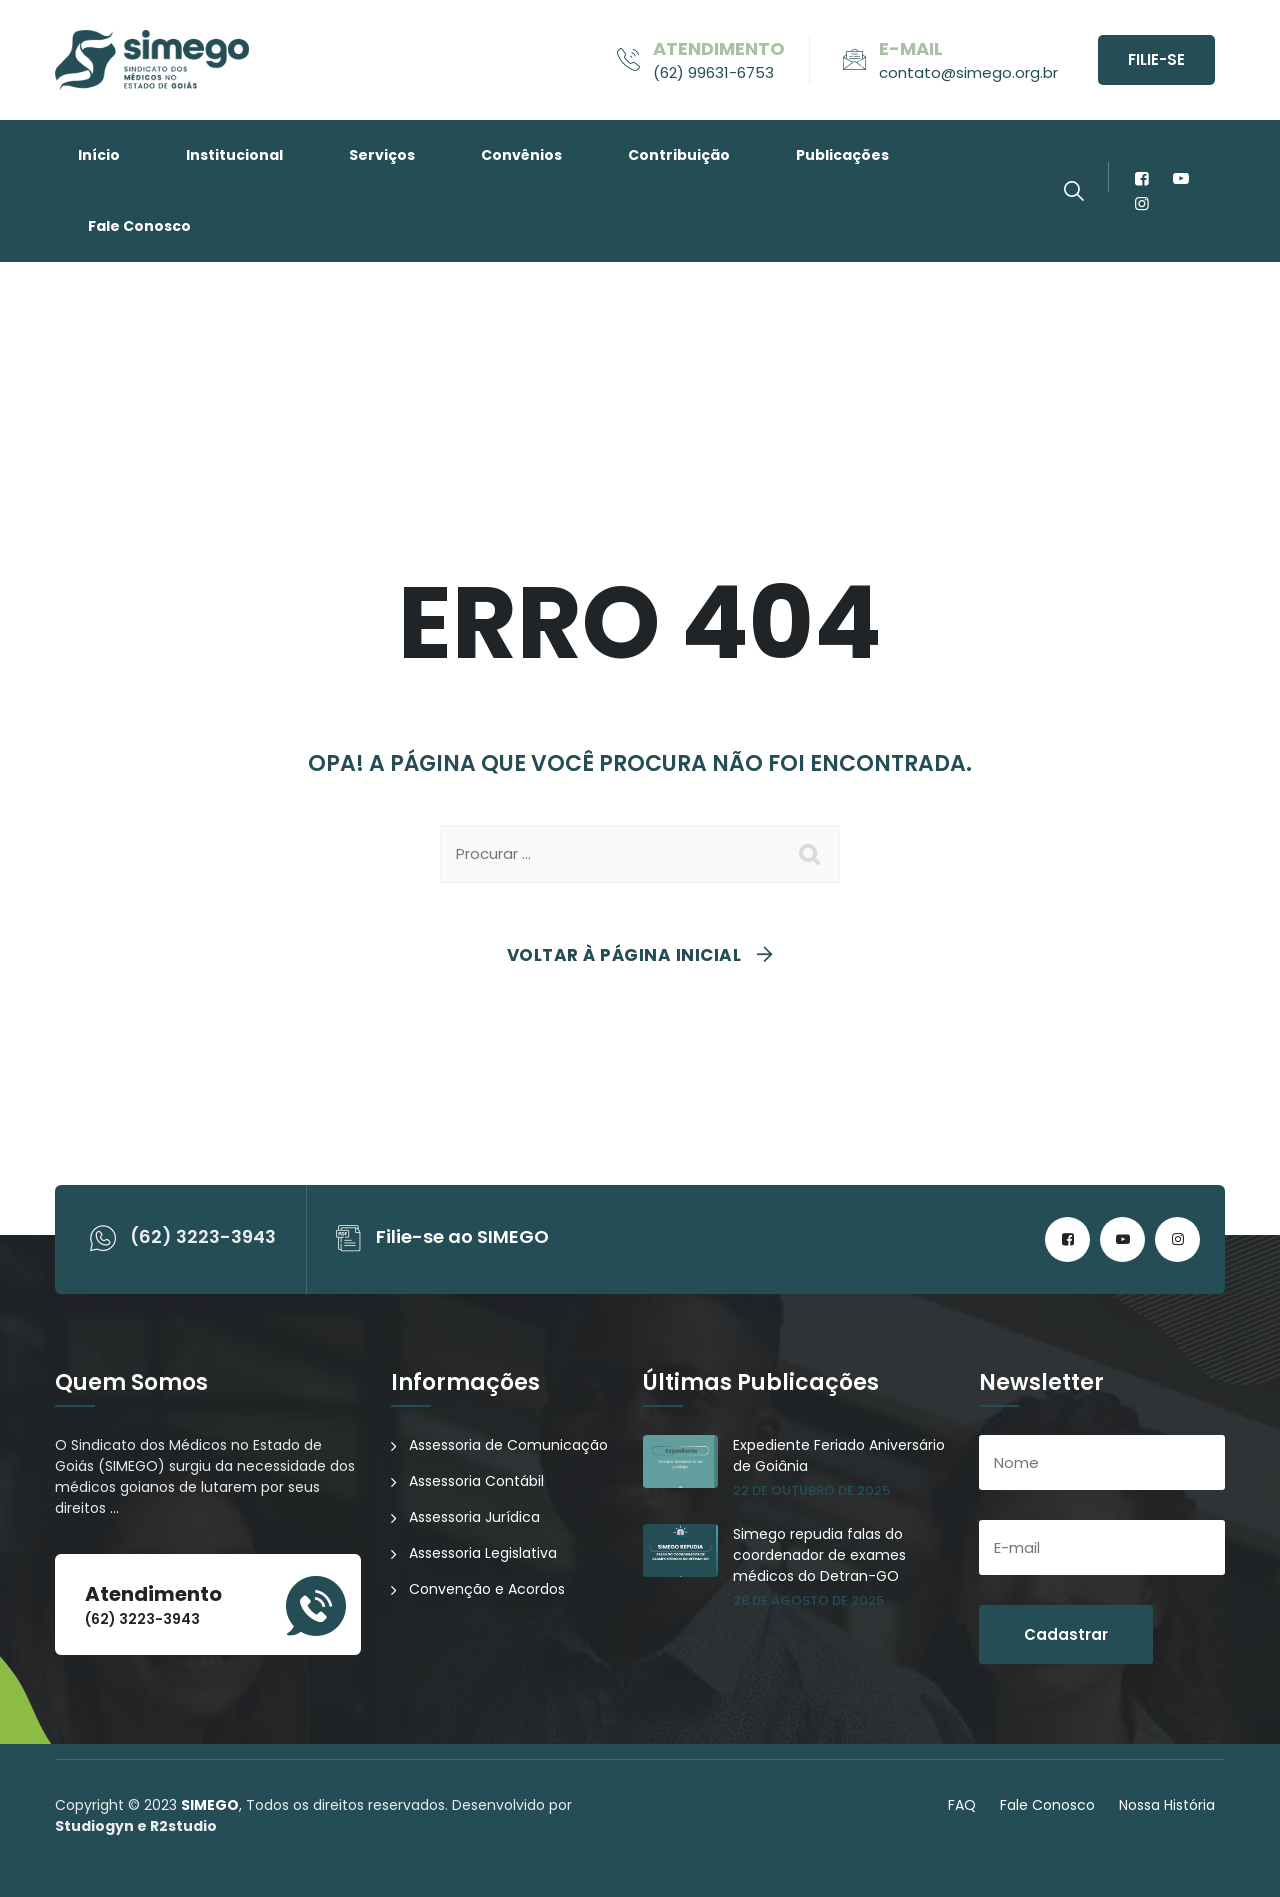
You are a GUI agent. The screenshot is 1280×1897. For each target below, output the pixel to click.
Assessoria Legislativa (483, 1553)
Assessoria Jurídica (474, 1517)
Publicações (842, 155)
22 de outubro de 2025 (811, 1490)
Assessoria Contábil (476, 1481)
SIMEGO (210, 1805)
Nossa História (1167, 1805)
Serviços (382, 155)
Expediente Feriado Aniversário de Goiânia (839, 1455)
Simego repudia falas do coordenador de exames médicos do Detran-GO (819, 1555)
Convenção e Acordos (487, 1589)
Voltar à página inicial (624, 955)
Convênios (521, 155)
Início (99, 155)
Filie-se (1156, 59)
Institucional (234, 155)
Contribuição (679, 155)
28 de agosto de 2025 (808, 1600)
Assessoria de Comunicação (508, 1445)
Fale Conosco (139, 226)
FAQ (962, 1805)
